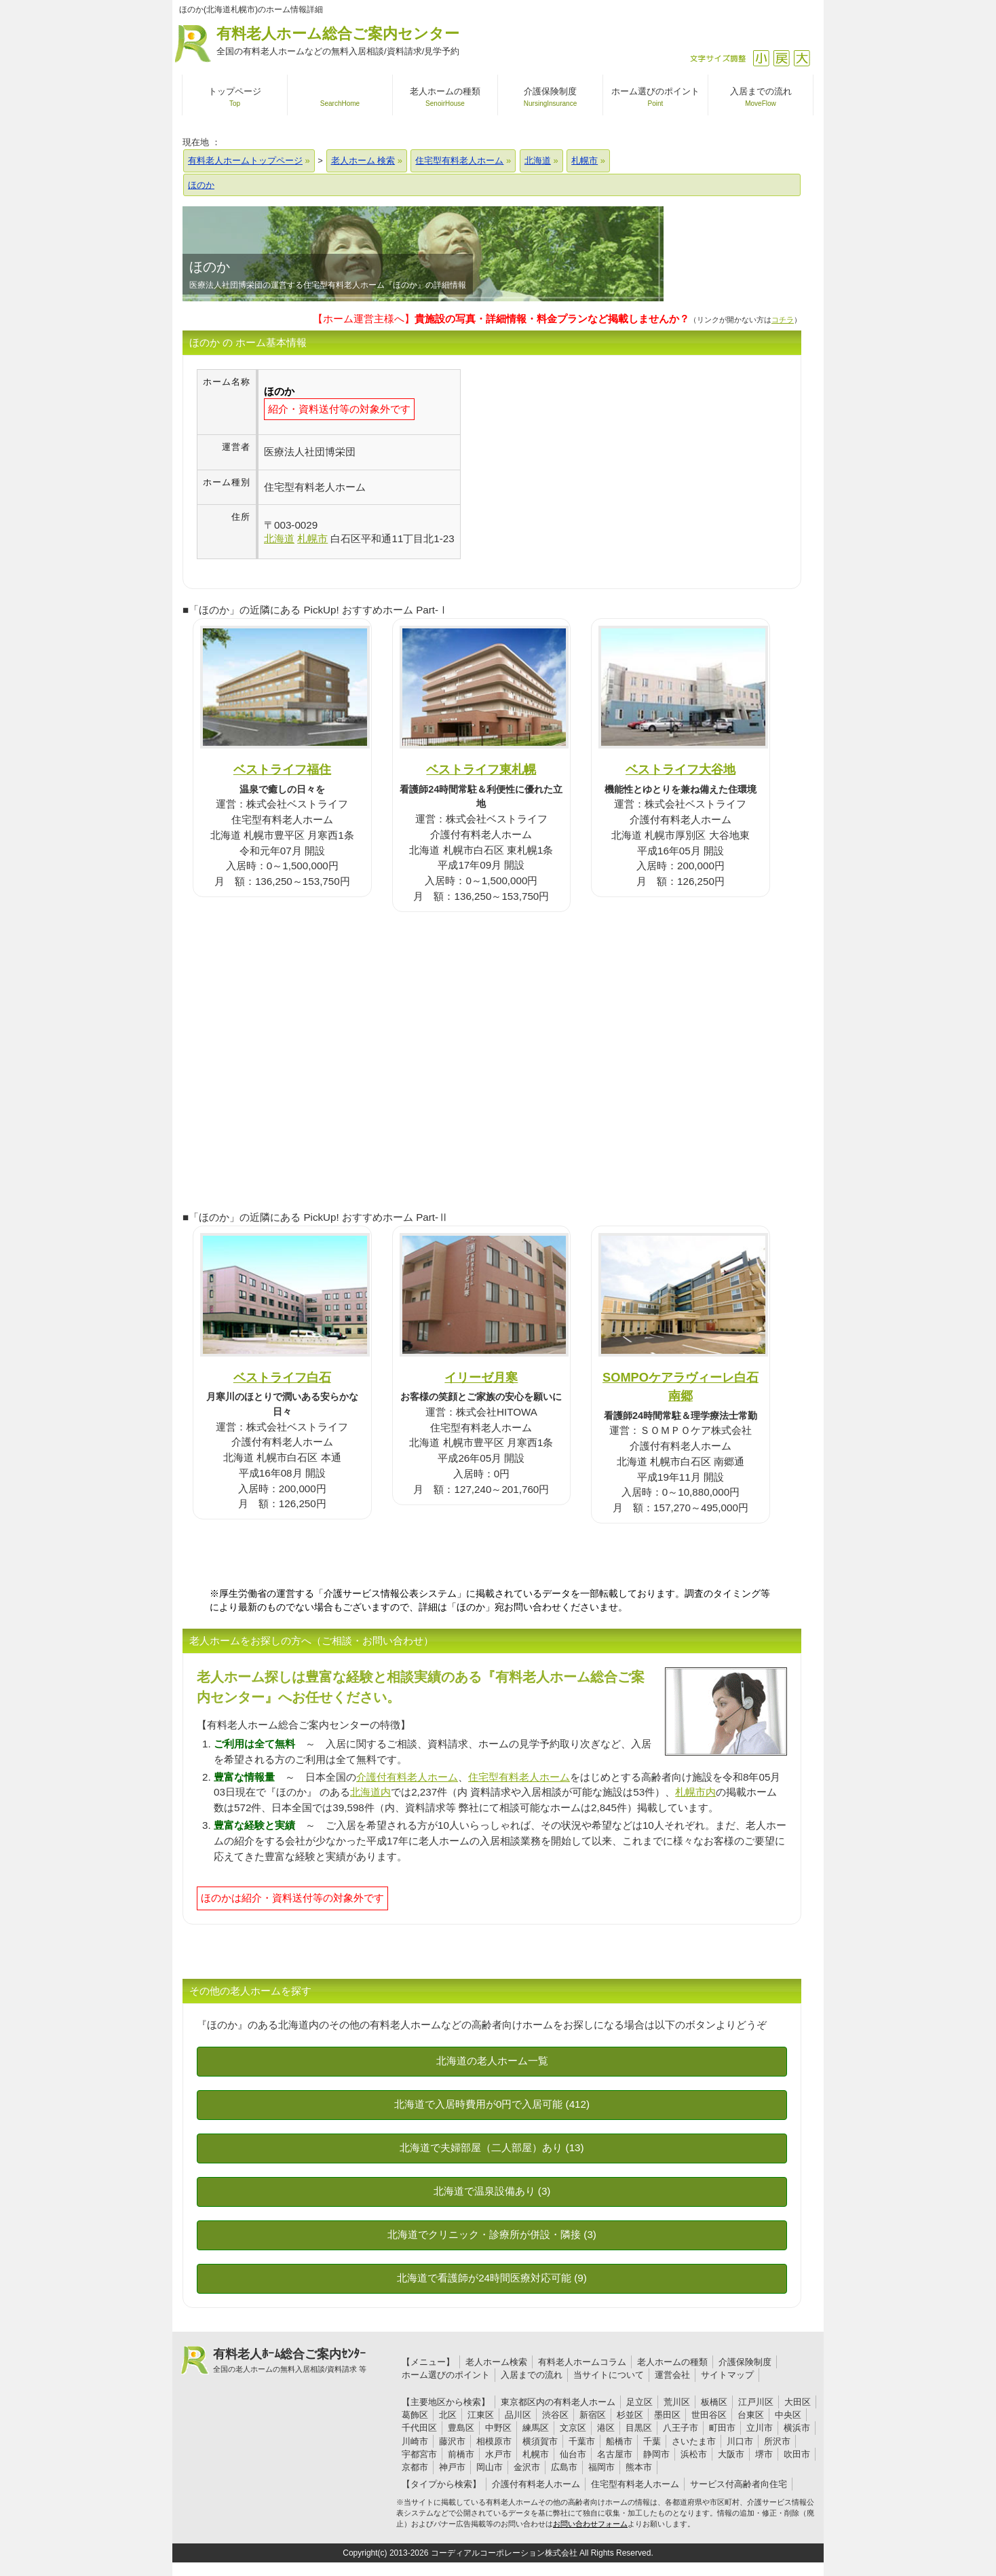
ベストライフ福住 (282, 769)
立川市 (759, 2428)
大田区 (797, 2402)
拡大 (801, 58)
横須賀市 (540, 2441)
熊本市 (639, 2467)
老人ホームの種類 (672, 2362)
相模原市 (494, 2441)
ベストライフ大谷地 (680, 769)
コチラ (782, 320)
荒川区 (677, 2402)
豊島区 (461, 2428)
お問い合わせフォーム (590, 2524)
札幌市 (535, 2454)
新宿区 (592, 2415)
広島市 (564, 2467)
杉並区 (630, 2415)
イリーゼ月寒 (481, 1377)
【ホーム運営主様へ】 (501, 318)
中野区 (498, 2428)
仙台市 (573, 2454)
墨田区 (667, 2415)
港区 (606, 2428)
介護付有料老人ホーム (407, 1777)
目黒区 (639, 2428)
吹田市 (797, 2454)
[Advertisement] (575, 464)
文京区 (573, 2428)
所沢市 (777, 2441)
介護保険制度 (745, 2362)
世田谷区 (709, 2415)
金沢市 (527, 2467)
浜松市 (694, 2454)
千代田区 (419, 2428)
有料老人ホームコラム (582, 2362)
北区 (448, 2415)
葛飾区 (415, 2415)
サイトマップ (727, 2375)
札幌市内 (695, 1792)
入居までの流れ (531, 2375)
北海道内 (370, 1792)
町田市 (722, 2428)
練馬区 (535, 2428)
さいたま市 (694, 2441)
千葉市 (582, 2441)
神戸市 (452, 2467)
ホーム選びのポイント (446, 2375)
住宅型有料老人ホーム (519, 1777)
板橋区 (714, 2402)
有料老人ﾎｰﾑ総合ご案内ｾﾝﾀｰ (289, 2360)
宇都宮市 (419, 2454)
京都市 (415, 2467)
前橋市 (461, 2454)
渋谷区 (555, 2415)
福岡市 (601, 2467)
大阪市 (731, 2454)
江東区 (480, 2415)
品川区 (518, 2415)
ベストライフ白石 (282, 1377)
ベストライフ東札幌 (481, 769)
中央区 (788, 2415)
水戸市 (498, 2454)
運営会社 (672, 2375)
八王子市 (680, 2428)
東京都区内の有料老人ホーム (558, 2402)
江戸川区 (755, 2402)
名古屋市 (614, 2454)
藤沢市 (452, 2441)
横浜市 (797, 2428)
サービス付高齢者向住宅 (738, 2484)
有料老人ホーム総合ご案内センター (337, 41)
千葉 (652, 2441)
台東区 (751, 2415)
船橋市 (619, 2441)
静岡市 (656, 2454)
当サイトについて (608, 2375)
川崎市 (415, 2441)
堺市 (764, 2454)
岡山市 (489, 2467)
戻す (781, 58)
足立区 (639, 2402)
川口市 (740, 2441)
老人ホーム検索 (496, 2362)
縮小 (760, 58)
